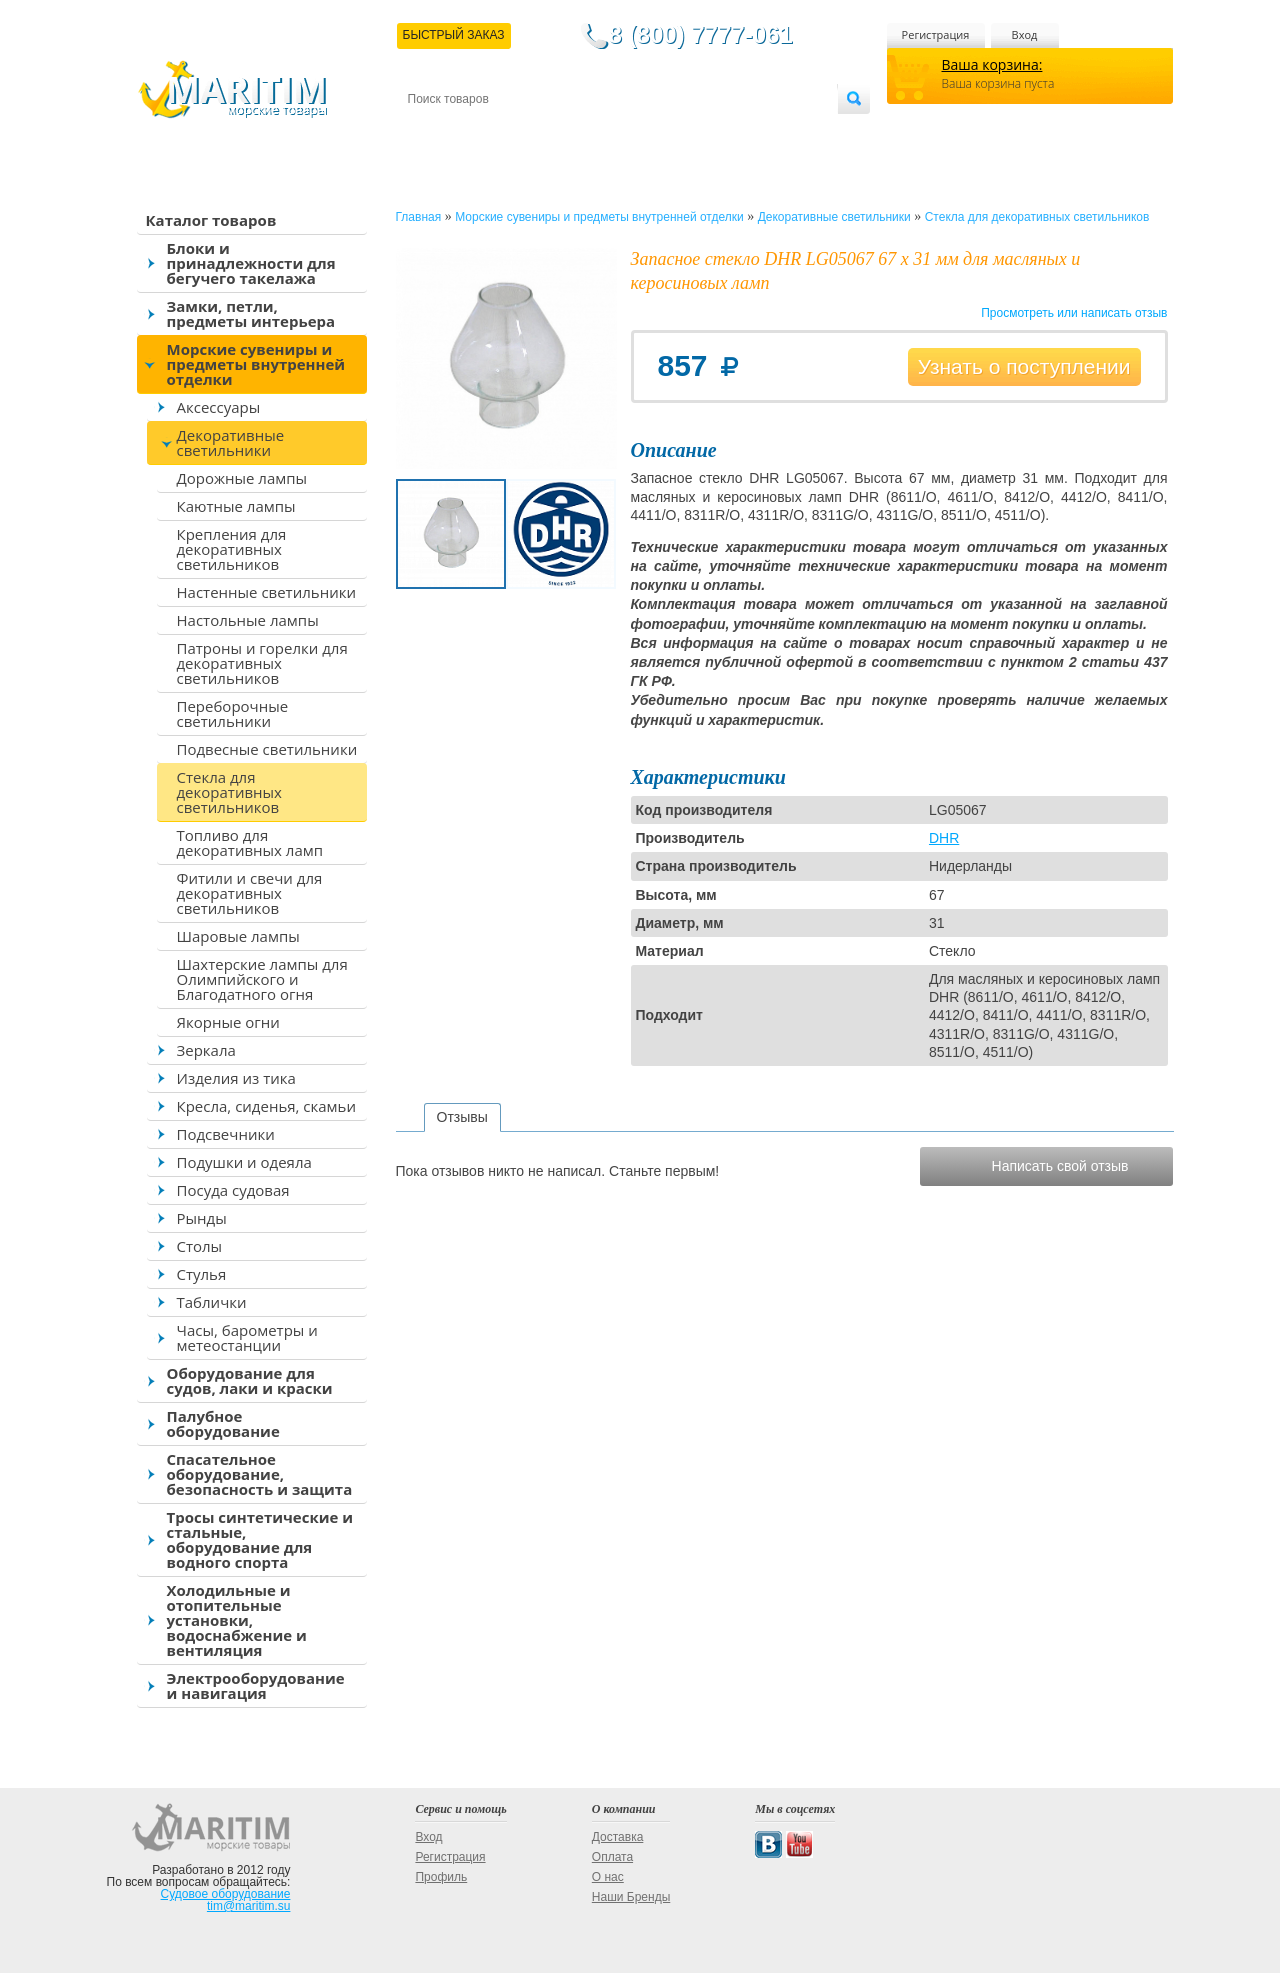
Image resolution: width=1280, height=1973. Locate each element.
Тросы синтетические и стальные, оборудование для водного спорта (260, 1539)
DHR (944, 838)
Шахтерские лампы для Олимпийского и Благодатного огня (262, 979)
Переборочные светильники (233, 713)
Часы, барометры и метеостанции (247, 1337)
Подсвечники (226, 1134)
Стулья (202, 1274)
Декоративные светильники (231, 442)
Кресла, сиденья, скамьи (266, 1106)
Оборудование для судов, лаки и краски (250, 1380)
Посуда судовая (233, 1190)
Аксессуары (219, 407)
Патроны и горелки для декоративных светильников (262, 663)
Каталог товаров (211, 220)
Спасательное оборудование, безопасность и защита (260, 1474)
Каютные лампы (236, 506)
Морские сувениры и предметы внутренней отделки (256, 364)
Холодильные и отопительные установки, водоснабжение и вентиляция (237, 1620)
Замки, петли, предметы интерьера (251, 313)
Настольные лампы (248, 620)
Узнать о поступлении (1024, 366)
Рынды (202, 1218)
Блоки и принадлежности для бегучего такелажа (251, 263)
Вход (1025, 34)
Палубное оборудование (223, 1423)
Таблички (212, 1302)
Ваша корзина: (992, 64)
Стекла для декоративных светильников (229, 792)
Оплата (572, 131)
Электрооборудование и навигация (256, 1685)
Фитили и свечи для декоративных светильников (250, 893)
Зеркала (206, 1050)
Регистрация (936, 34)
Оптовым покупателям (774, 131)
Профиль (441, 1877)
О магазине (647, 131)
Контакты (431, 131)
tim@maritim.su (249, 1906)
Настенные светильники (266, 592)
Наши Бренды (631, 1897)
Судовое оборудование (226, 1894)
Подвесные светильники (267, 749)
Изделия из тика (236, 1078)
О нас (608, 1877)
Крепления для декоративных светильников (232, 549)
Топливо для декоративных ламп (250, 842)
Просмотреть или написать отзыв (1074, 313)
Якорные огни (228, 1022)
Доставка (505, 131)
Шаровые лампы (238, 936)
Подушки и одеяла (244, 1162)
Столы (200, 1246)
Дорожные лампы (242, 478)
